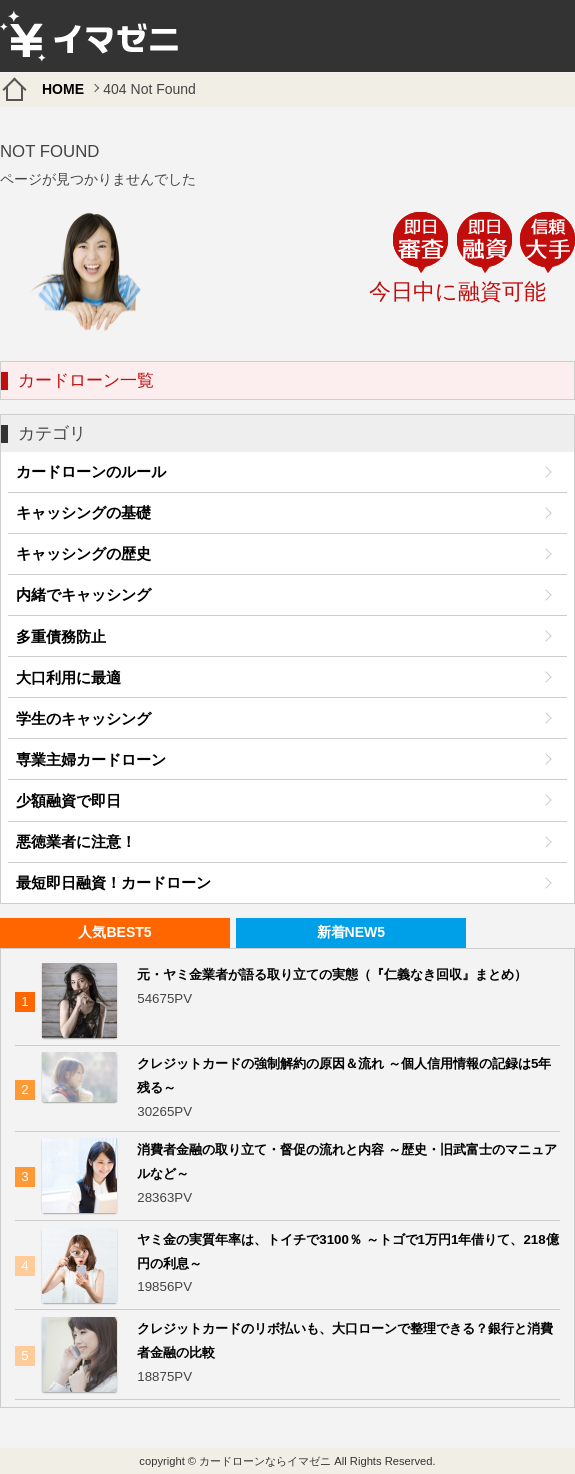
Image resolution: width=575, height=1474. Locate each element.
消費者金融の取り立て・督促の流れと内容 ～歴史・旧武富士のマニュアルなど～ (347, 1161)
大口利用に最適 (68, 677)
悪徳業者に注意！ (76, 841)
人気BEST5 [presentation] (114, 932)
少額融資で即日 (68, 800)
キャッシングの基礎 (83, 512)
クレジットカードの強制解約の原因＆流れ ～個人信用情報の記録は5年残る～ (344, 1075)
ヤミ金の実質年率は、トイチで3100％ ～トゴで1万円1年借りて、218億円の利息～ (347, 1251)
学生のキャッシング (83, 718)
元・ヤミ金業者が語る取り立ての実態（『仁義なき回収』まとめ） (332, 974)
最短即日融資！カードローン (113, 882)
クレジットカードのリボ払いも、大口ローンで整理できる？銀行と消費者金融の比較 (345, 1340)
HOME (63, 89)
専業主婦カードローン (91, 759)
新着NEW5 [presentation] (351, 932)
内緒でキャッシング (83, 594)
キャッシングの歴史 (83, 553)
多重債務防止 (61, 636)
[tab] (115, 933)
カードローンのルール (91, 471)
